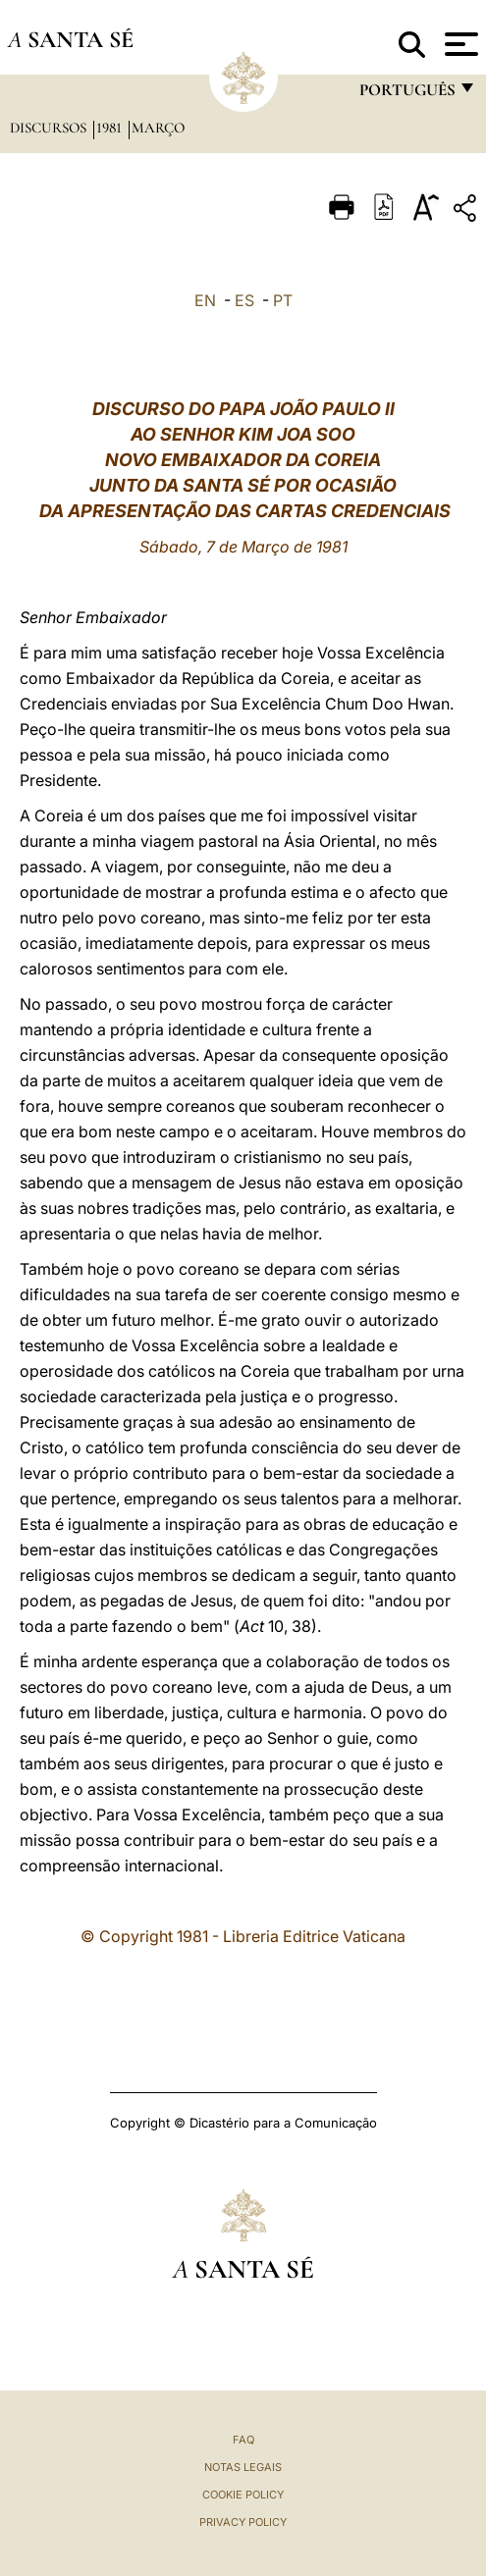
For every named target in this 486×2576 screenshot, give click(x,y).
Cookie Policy (243, 2494)
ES (244, 300)
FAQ (243, 2439)
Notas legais (243, 2467)
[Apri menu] (459, 44)
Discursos (50, 127)
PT (283, 300)
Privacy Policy (243, 2522)
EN (205, 300)
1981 (111, 127)
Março (158, 127)
